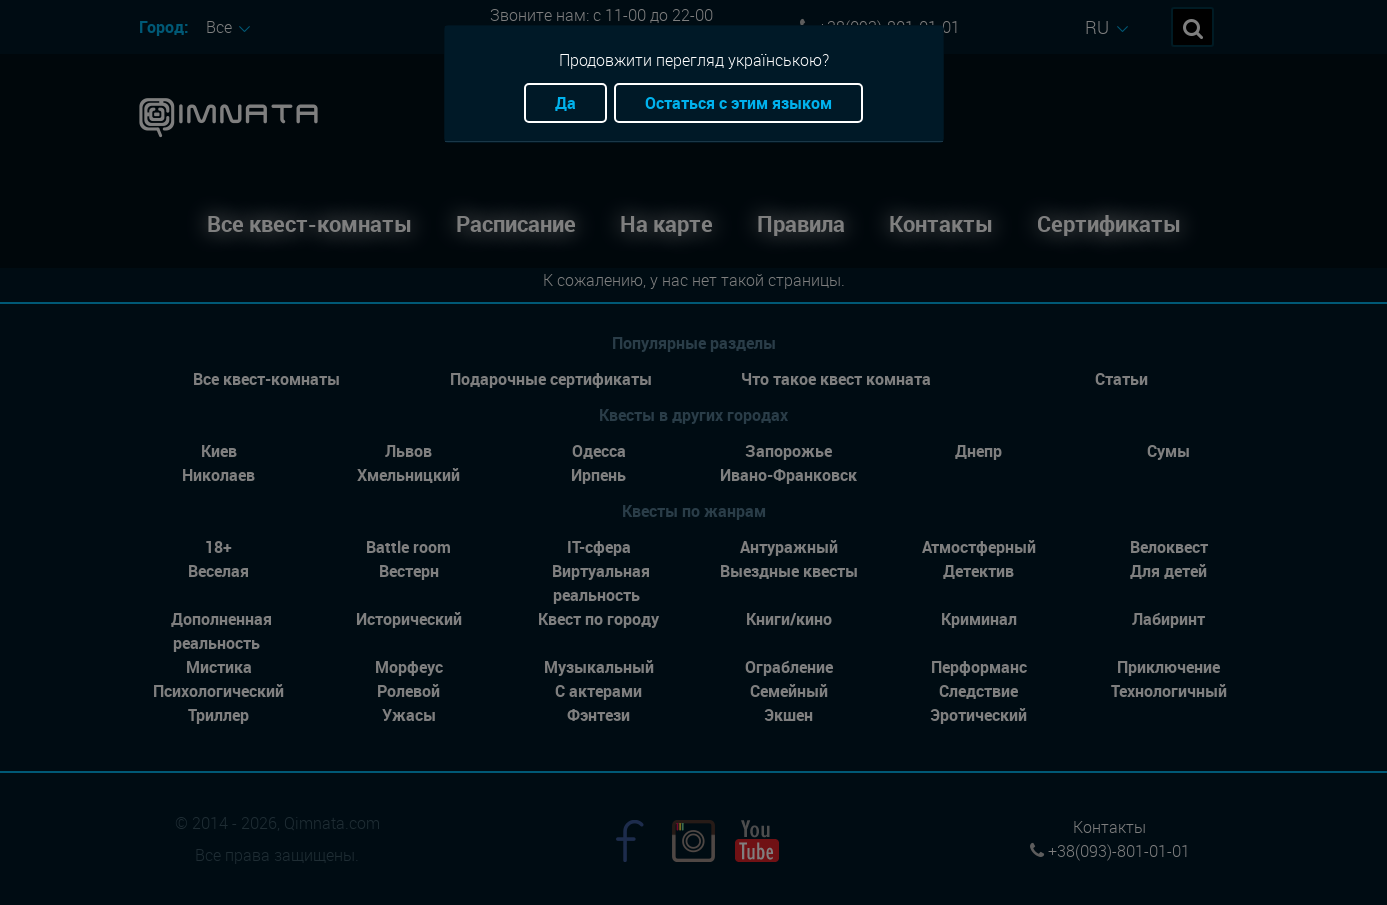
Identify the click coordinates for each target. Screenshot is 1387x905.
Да (565, 103)
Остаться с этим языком (738, 103)
